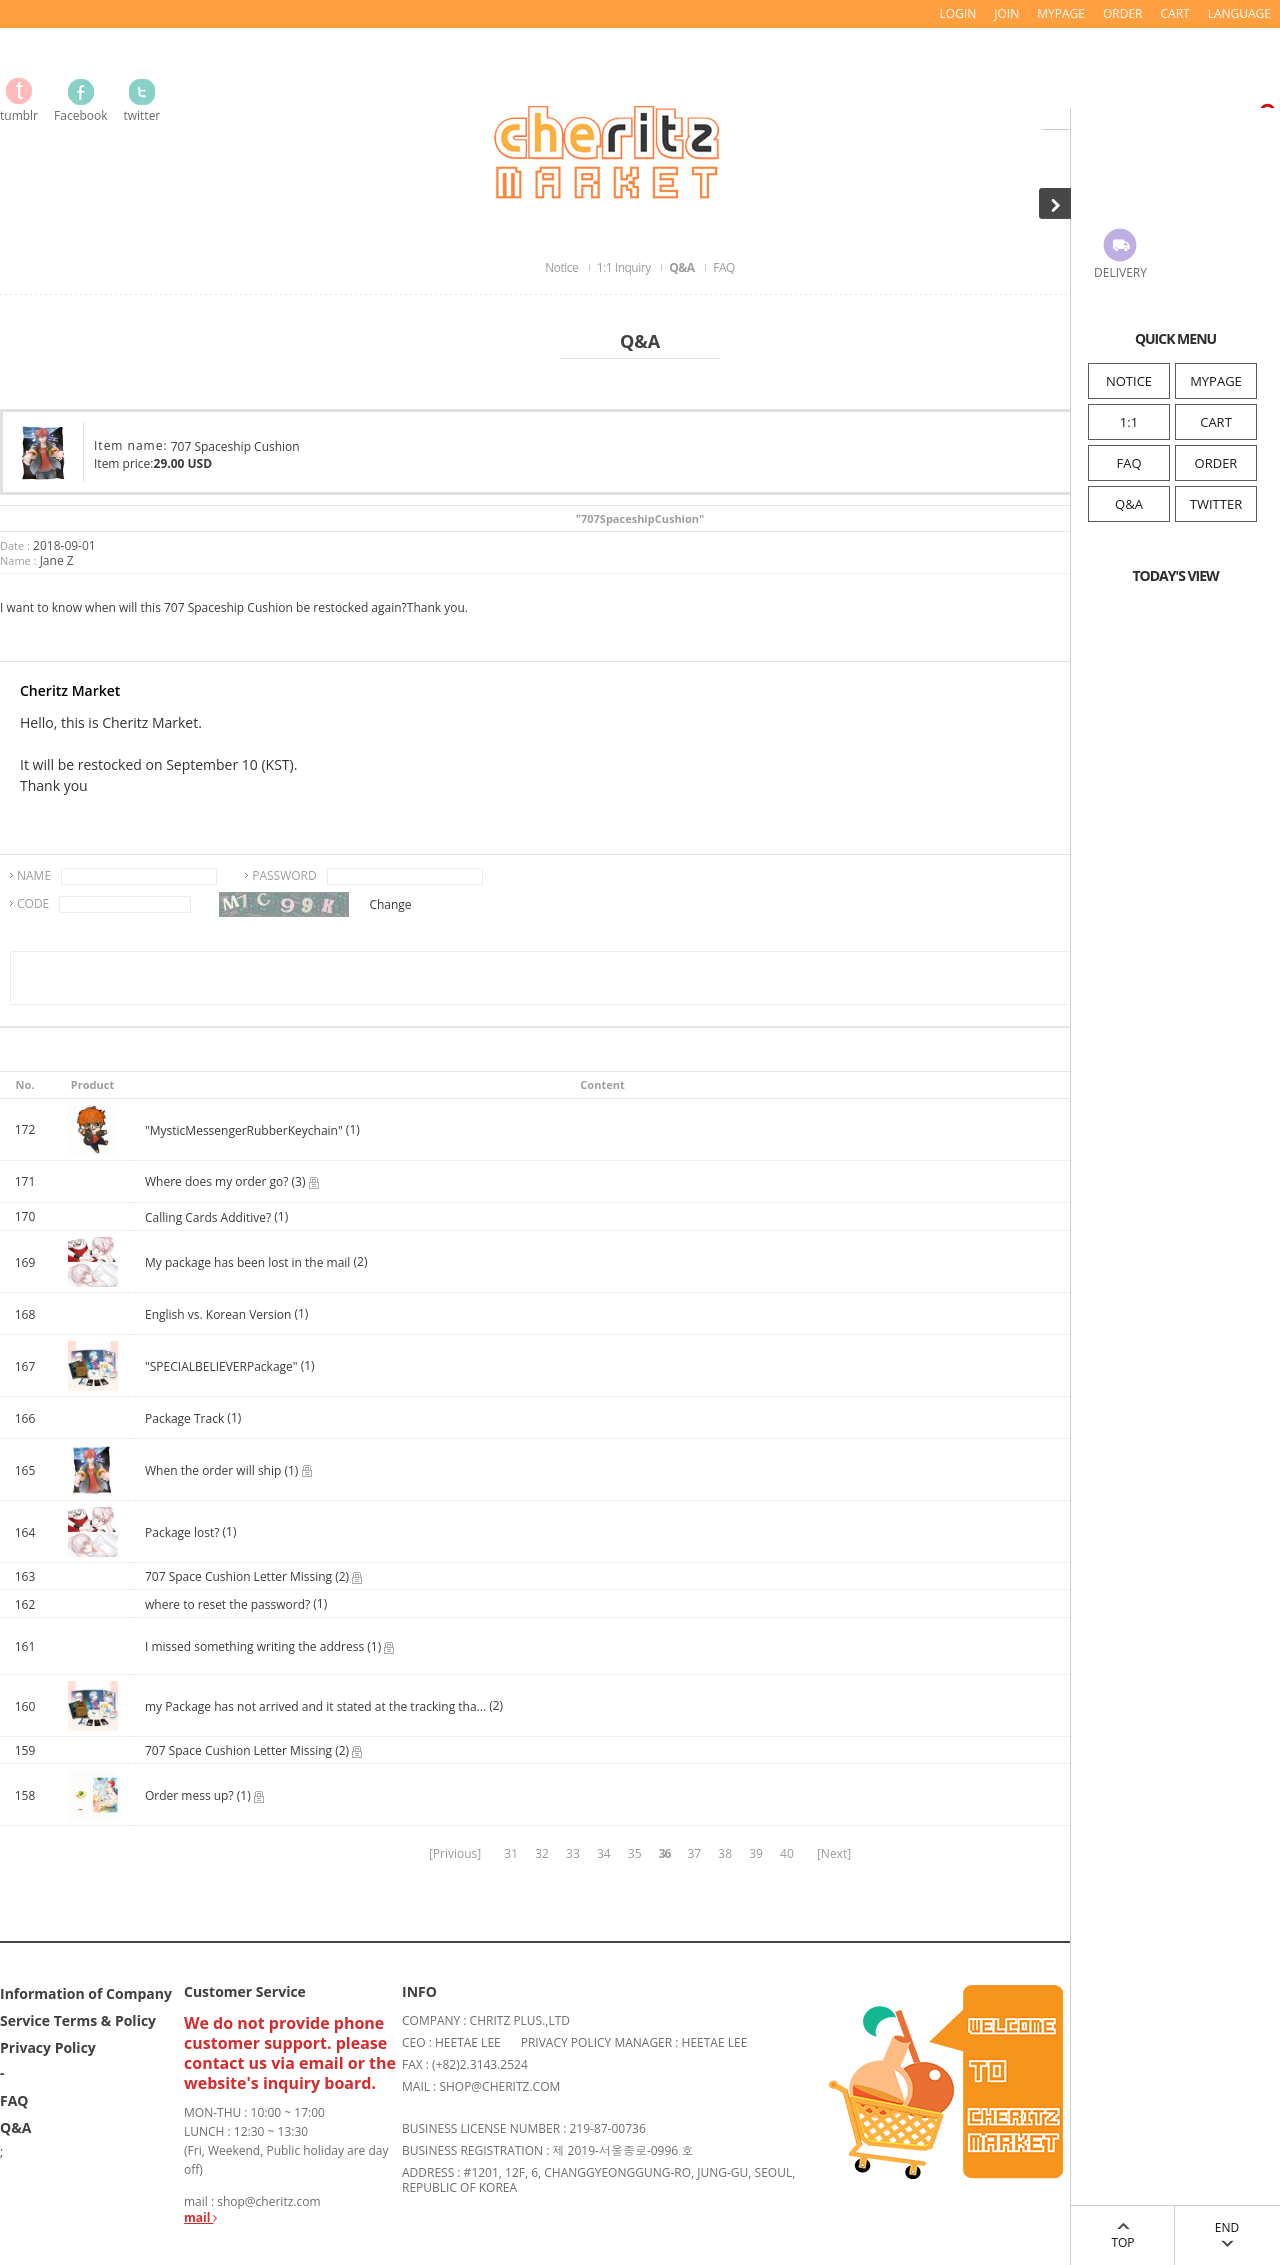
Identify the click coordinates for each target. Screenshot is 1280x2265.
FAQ (1128, 463)
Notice (563, 267)
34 (604, 1853)
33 (573, 1853)
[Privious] (455, 1853)
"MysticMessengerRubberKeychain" (244, 1130)
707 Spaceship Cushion (235, 446)
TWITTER (1216, 504)
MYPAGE (1216, 381)
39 (756, 1853)
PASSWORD (284, 875)
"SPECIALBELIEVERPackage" (221, 1366)
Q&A (1129, 504)
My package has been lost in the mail (247, 1262)
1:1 (1129, 422)
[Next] (834, 1853)
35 (635, 1853)
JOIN (1006, 13)
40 (787, 1853)
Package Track (186, 1418)
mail (200, 2217)
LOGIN (958, 13)
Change (390, 904)
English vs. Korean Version (219, 1314)
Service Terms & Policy (78, 2020)
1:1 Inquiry (625, 267)
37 (694, 1853)
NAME (34, 875)
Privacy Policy (48, 2047)
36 (665, 1853)
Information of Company (86, 1993)
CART (1216, 422)
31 (511, 1853)
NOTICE (1129, 381)
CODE (33, 903)
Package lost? (184, 1532)
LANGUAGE (1239, 13)
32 (542, 1853)
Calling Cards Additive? (208, 1217)
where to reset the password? (227, 1604)
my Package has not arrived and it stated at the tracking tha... (315, 1706)
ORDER (1216, 463)
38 (725, 1853)
